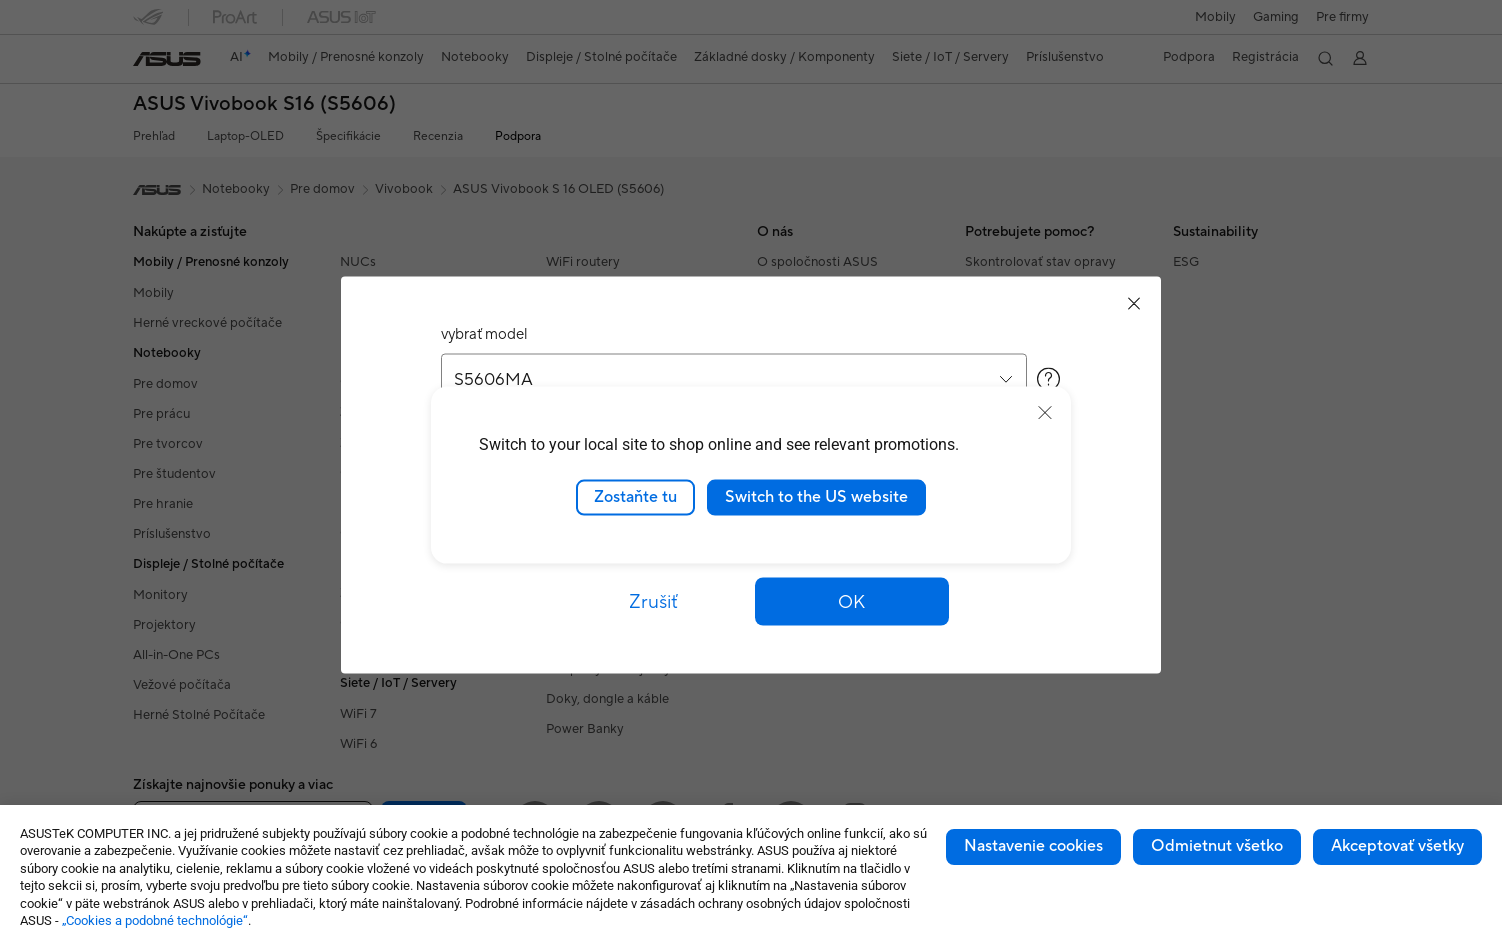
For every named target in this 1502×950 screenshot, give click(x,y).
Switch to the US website (816, 497)
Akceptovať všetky (1397, 846)
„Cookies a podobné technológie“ (155, 920)
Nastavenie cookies (1033, 846)
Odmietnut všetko (1217, 846)
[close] (1045, 413)
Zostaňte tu (635, 497)
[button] (852, 602)
